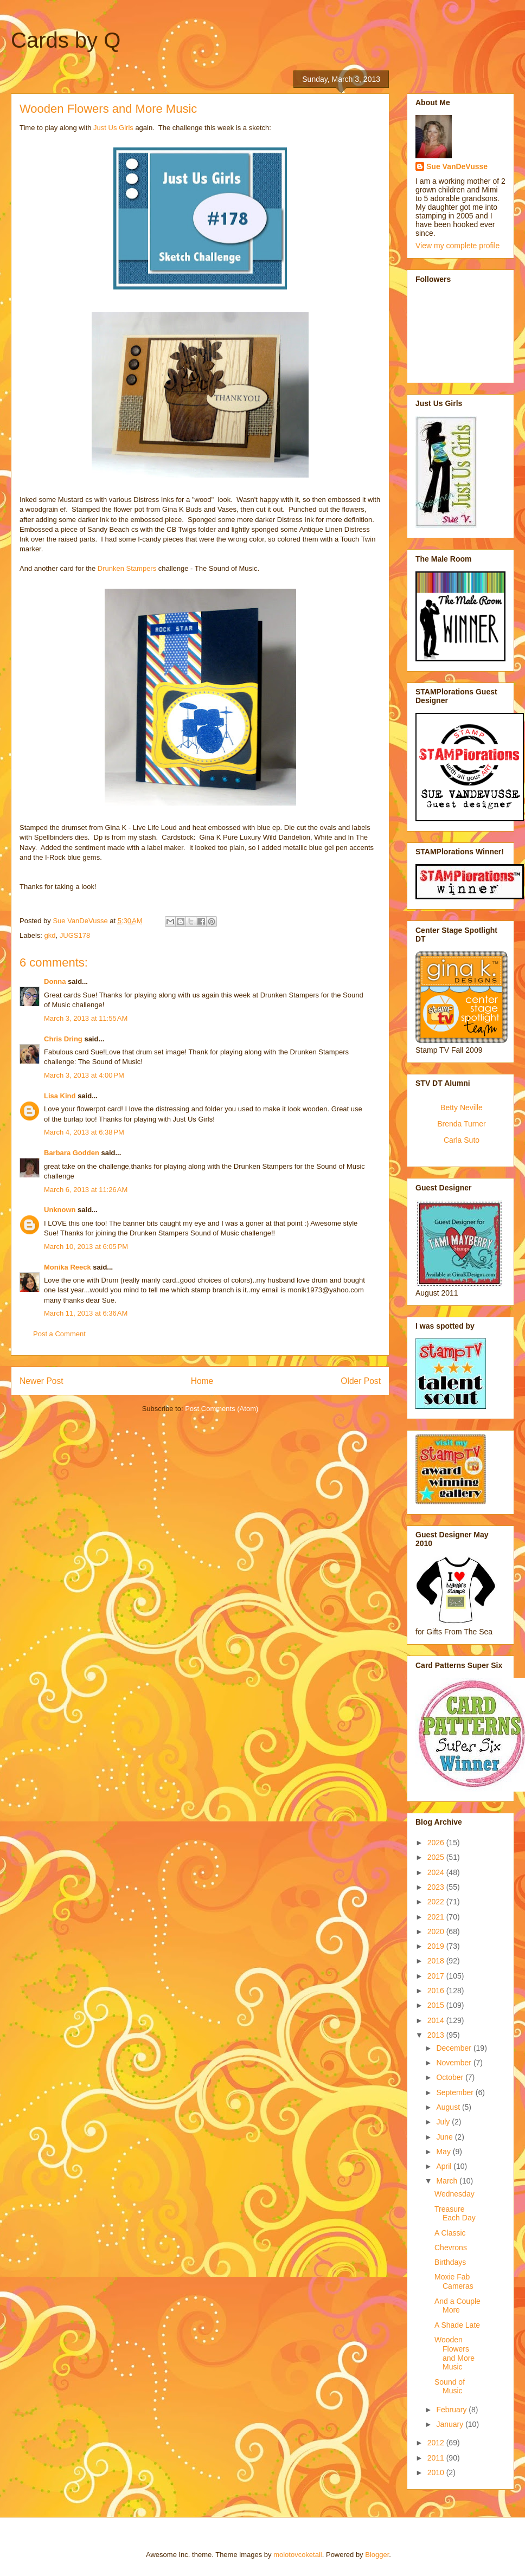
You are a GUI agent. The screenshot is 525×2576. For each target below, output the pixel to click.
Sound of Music (449, 2386)
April (444, 2166)
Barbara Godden (71, 1153)
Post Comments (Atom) (221, 1409)
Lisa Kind (60, 1096)
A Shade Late (457, 2325)
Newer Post (41, 1381)
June (445, 2137)
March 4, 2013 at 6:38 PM (84, 1132)
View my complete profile (457, 245)
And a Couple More (457, 2306)
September (455, 2092)
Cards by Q (65, 40)
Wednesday (454, 2193)
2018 (436, 1960)
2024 (436, 1872)
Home (202, 1381)
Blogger (377, 2555)
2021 (436, 1916)
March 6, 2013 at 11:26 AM (85, 1190)
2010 (436, 2472)
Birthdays (450, 2262)
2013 (436, 2035)
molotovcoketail (297, 2555)
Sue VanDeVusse (457, 166)
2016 (436, 1990)
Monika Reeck (67, 1267)
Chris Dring (63, 1039)
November (454, 2062)
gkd (50, 935)
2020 (436, 1931)
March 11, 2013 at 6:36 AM (85, 1313)
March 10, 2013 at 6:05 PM (86, 1246)
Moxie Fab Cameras (453, 2281)
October (450, 2077)
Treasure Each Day (455, 2214)
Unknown (60, 1210)
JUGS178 (75, 935)
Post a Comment (59, 1334)
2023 (436, 1887)
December (454, 2048)
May (444, 2151)
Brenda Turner (461, 1123)
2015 (436, 2005)
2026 (436, 1842)
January (450, 2424)
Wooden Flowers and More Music (454, 2353)
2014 (436, 2020)
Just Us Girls (113, 128)
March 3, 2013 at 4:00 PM (84, 1075)
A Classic (450, 2233)
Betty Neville (461, 1107)
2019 (436, 1946)
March (447, 2180)
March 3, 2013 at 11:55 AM (85, 1018)
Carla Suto (461, 1140)
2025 (436, 1857)
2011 (436, 2457)
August (449, 2107)
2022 (436, 1901)
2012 (436, 2442)
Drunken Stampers (127, 568)
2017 (436, 1976)
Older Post (361, 1381)
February (452, 2409)
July (444, 2121)
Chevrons (450, 2247)
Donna (55, 981)
